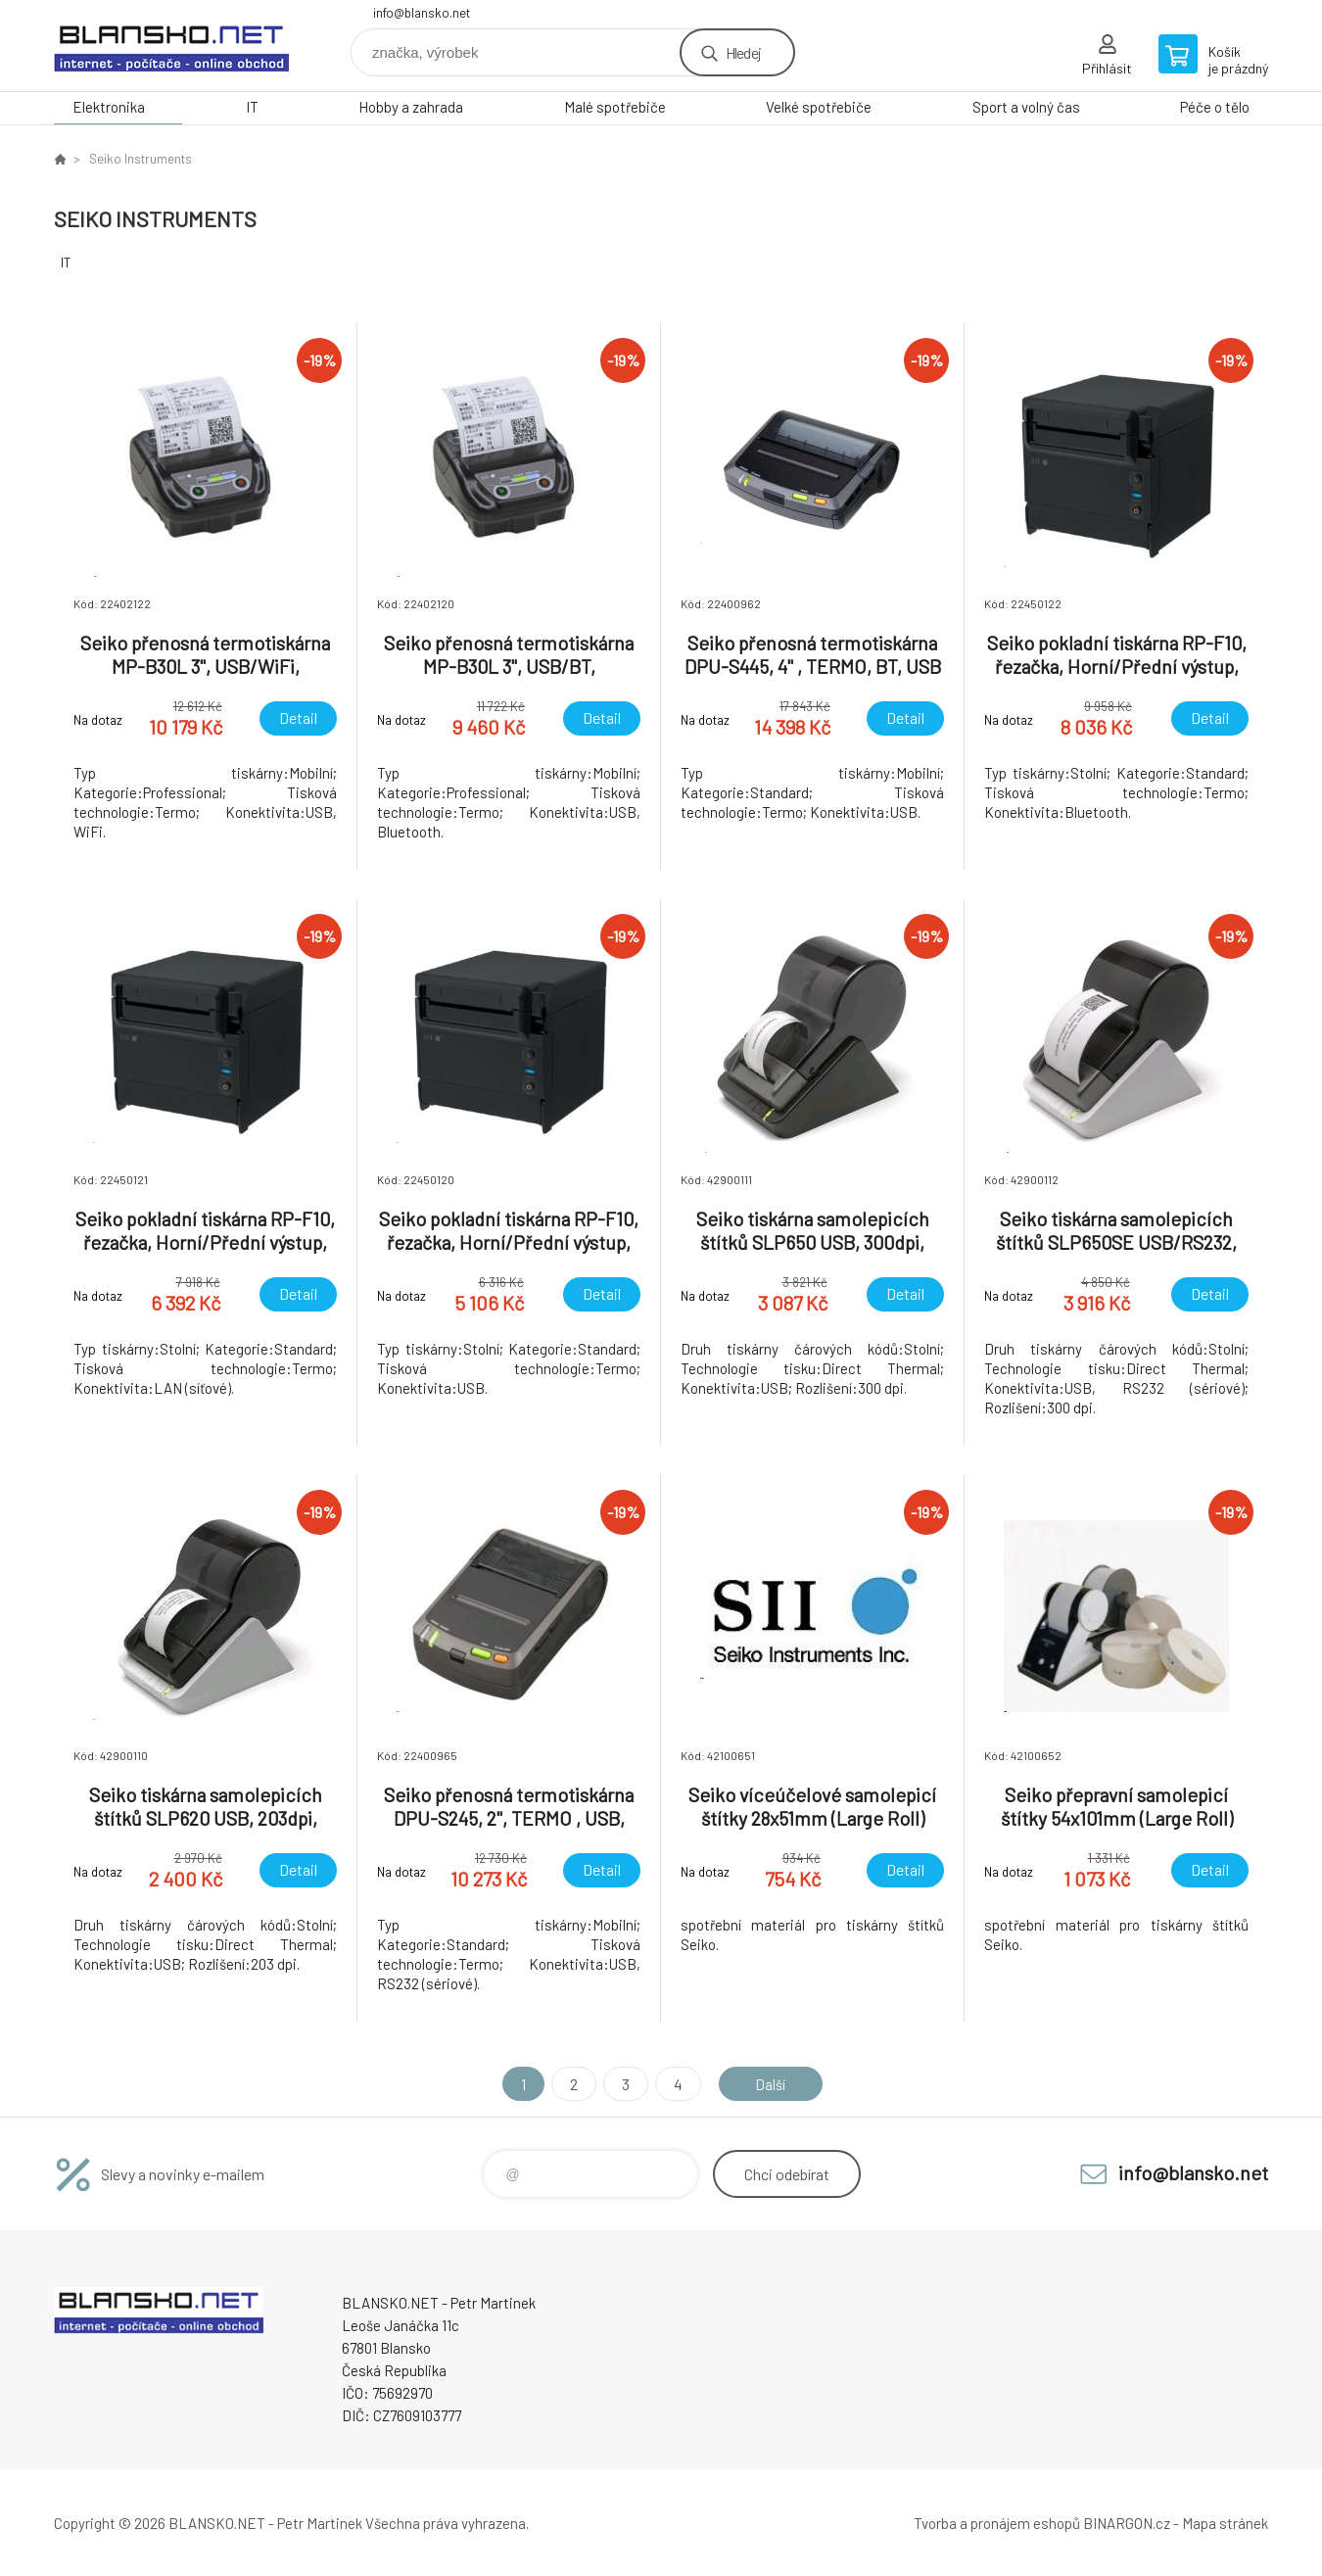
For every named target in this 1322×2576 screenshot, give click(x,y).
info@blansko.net (421, 13)
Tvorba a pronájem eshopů (997, 2523)
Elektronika (108, 107)
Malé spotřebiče (615, 107)
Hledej (743, 52)
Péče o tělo (1215, 107)
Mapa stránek (1225, 2523)
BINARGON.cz (1126, 2523)
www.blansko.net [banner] (171, 45)
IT (252, 107)
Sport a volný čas (1026, 107)
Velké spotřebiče (819, 107)
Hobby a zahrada (410, 107)
